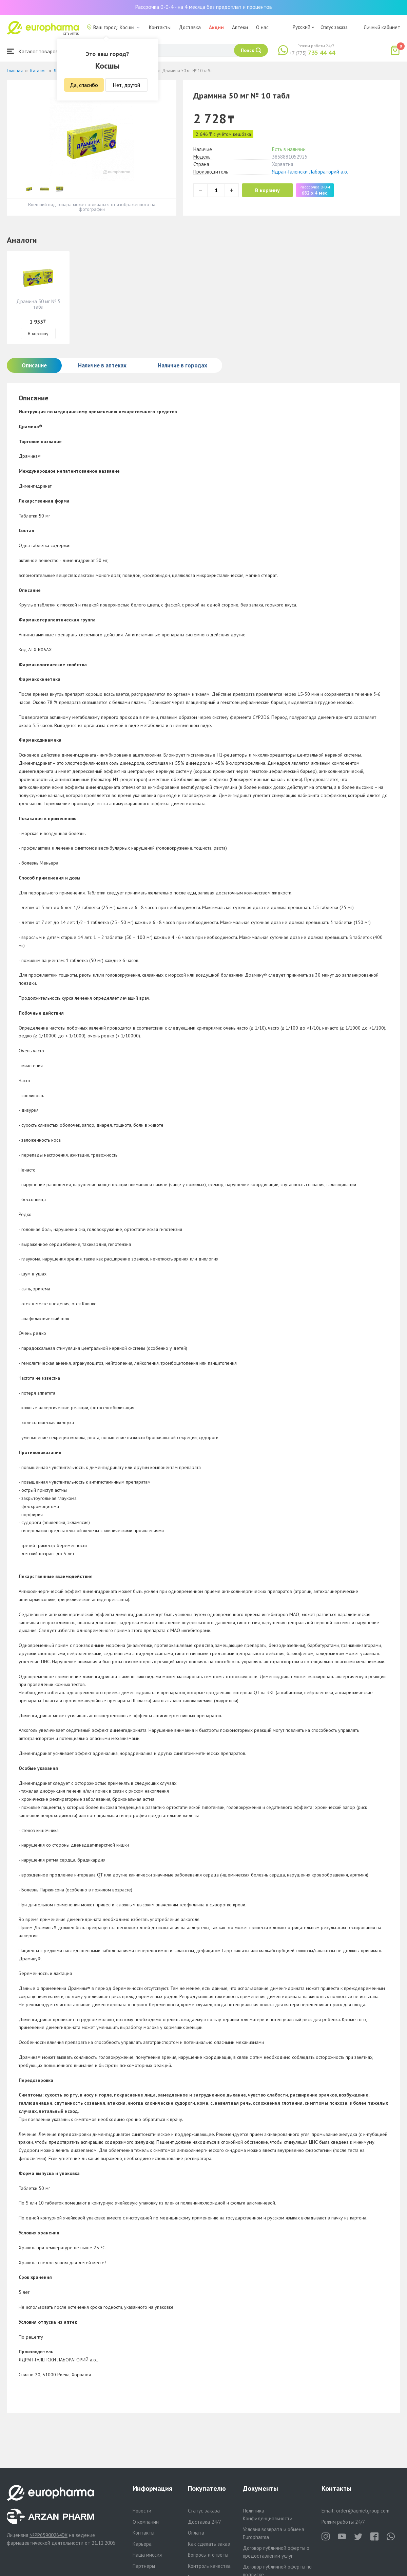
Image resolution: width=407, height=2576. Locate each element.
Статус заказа (334, 27)
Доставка (190, 27)
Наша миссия (147, 2555)
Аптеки (240, 27)
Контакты (160, 27)
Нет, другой (126, 84)
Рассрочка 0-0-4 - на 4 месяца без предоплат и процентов (203, 6)
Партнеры (144, 2566)
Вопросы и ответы (208, 2555)
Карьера (142, 2544)
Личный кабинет (382, 27)
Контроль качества (209, 2566)
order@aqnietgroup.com (362, 2510)
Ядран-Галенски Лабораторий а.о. (310, 171)
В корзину (268, 190)
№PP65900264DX (48, 2535)
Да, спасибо (84, 84)
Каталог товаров (32, 51)
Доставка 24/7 (204, 2522)
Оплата (196, 2532)
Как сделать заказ (209, 2544)
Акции (216, 27)
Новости (142, 2510)
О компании (146, 2522)
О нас (262, 27)
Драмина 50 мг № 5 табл (38, 304)
